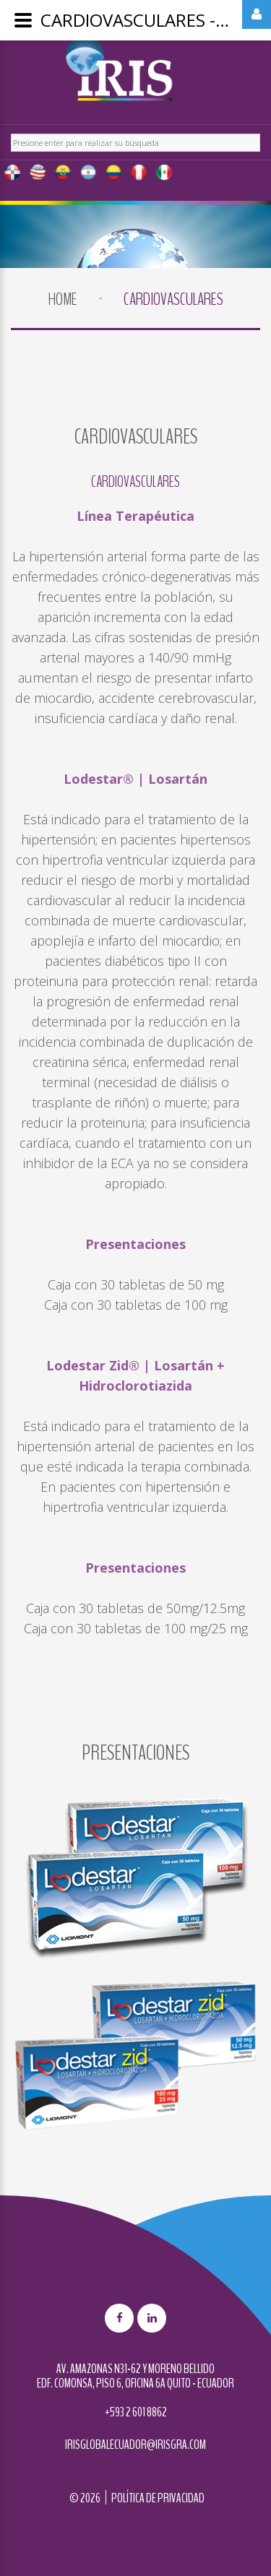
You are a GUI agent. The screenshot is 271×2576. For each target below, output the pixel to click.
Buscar (11, 131)
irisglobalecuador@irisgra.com (135, 2444)
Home (62, 299)
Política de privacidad (158, 2498)
